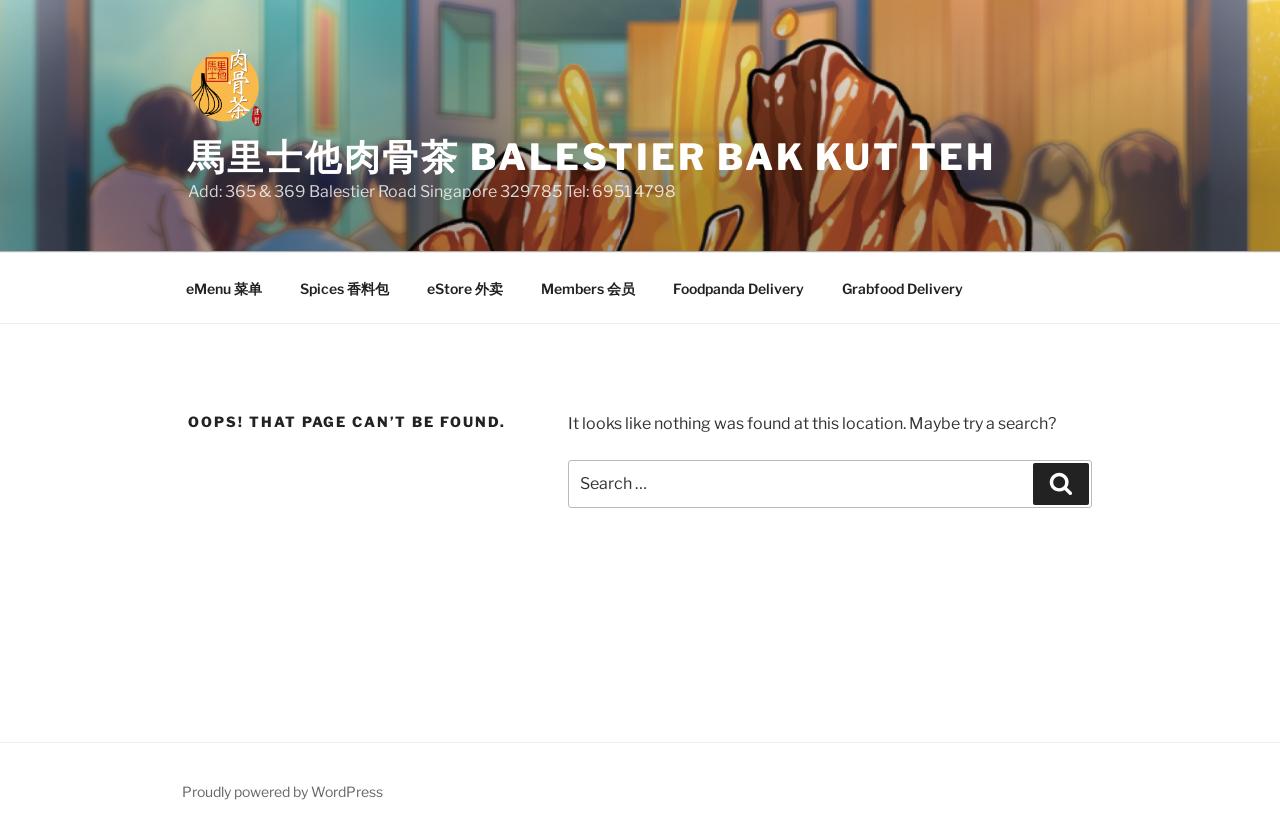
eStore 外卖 (465, 288)
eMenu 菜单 (224, 288)
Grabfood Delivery (902, 288)
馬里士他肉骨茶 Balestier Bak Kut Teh (592, 157)
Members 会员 (588, 288)
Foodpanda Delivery (738, 288)
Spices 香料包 (344, 288)
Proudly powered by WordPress (282, 791)
